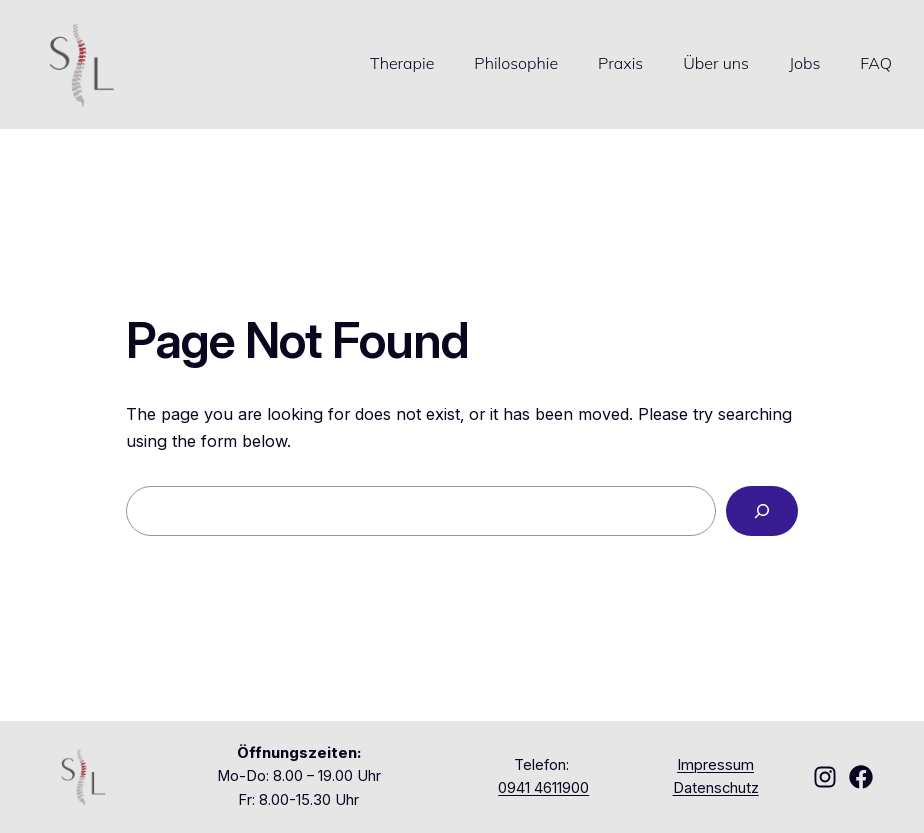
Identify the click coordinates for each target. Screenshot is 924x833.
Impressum (715, 765)
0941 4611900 (543, 788)
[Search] (762, 511)
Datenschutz (716, 788)
